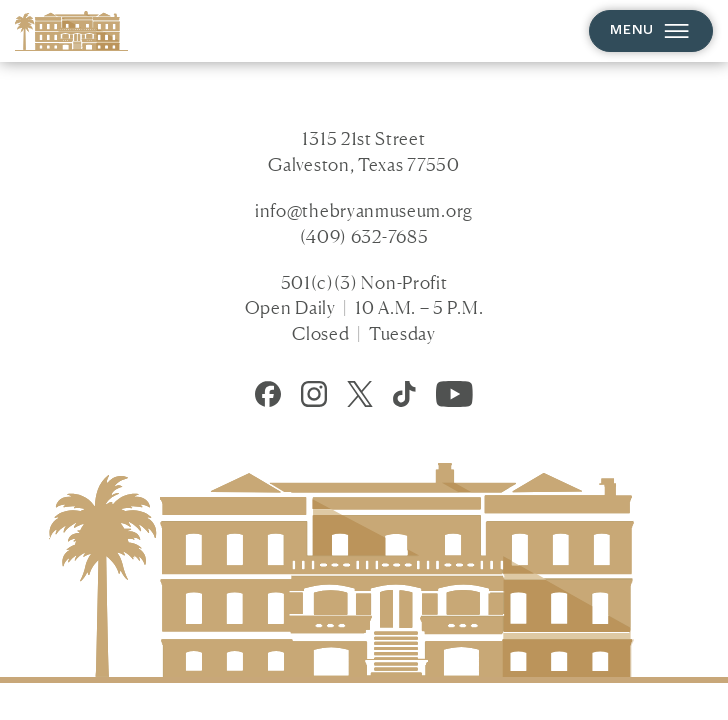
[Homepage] (71, 30)
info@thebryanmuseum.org (364, 210)
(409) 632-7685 (364, 236)
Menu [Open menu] (650, 30)
